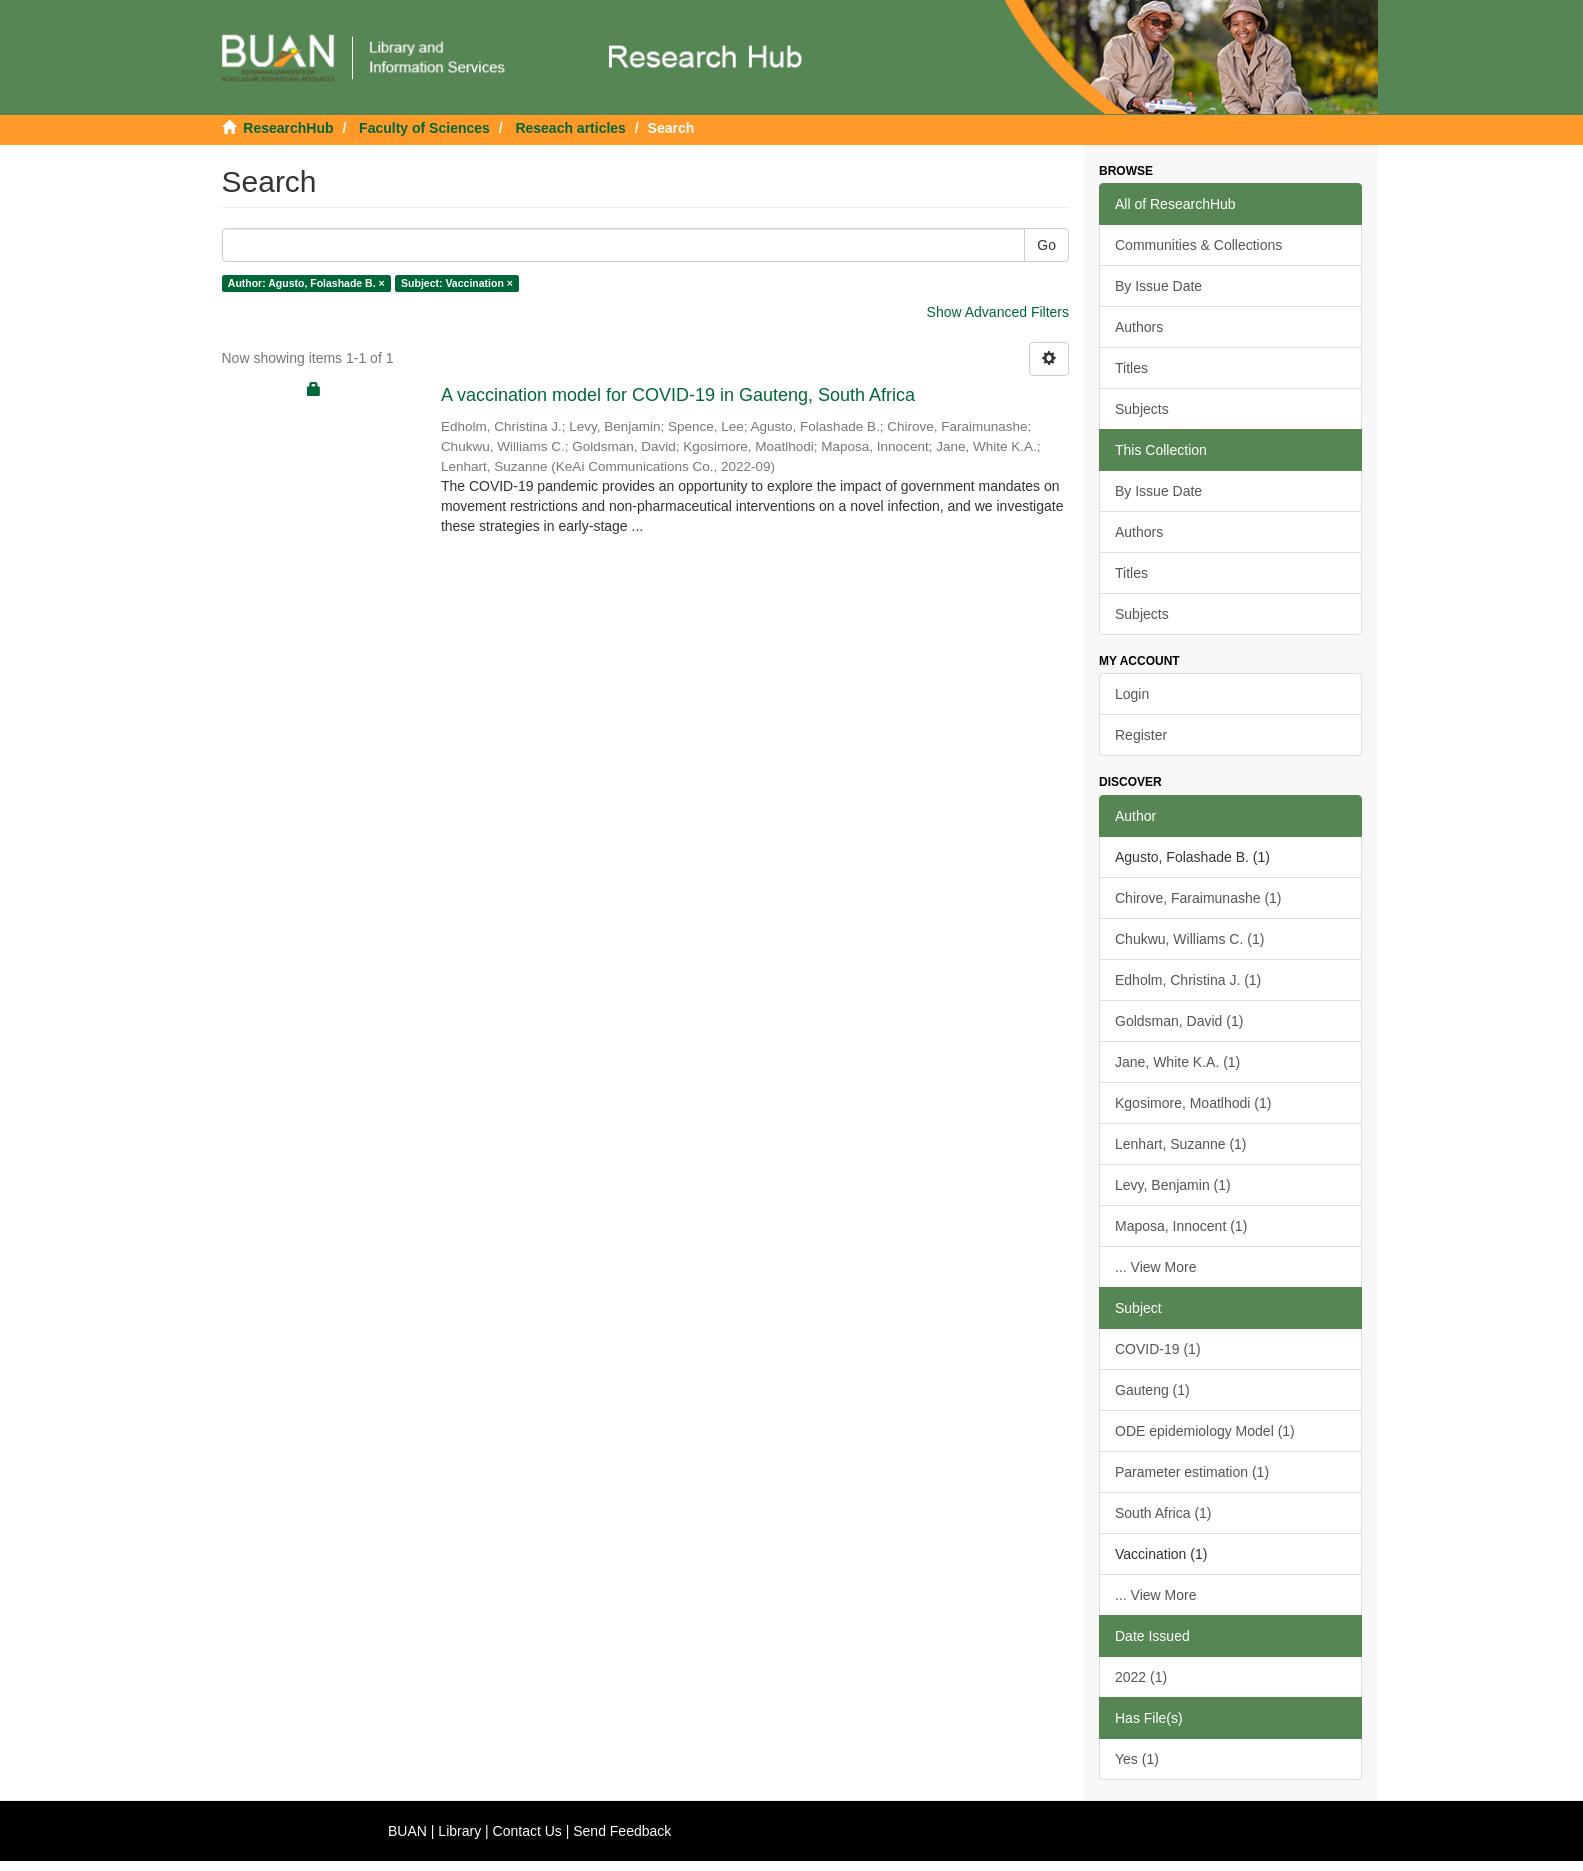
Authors (1139, 327)
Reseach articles (570, 128)
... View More (1155, 1267)
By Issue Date (1158, 286)
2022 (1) (1141, 1677)
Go (1046, 245)
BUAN (407, 1831)
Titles (1131, 368)
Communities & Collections (1198, 245)
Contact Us (527, 1831)
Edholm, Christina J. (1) (1188, 980)
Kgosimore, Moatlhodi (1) (1193, 1103)
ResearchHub (288, 128)
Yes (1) (1137, 1759)
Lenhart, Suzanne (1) (1181, 1144)
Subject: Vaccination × (457, 283)
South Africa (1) (1163, 1513)
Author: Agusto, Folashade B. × (306, 283)
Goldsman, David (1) (1179, 1021)
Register (1141, 735)
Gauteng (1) (1152, 1390)
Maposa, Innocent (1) (1181, 1226)
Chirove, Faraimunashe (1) (1198, 898)
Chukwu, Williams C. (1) (1189, 939)
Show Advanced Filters (998, 312)
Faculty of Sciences (424, 128)
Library (459, 1831)
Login (1132, 694)
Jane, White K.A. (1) (1177, 1062)
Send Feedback (622, 1831)
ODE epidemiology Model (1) (1205, 1431)
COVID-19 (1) (1158, 1349)
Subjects (1142, 409)
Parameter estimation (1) (1192, 1472)
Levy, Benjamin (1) (1173, 1185)
